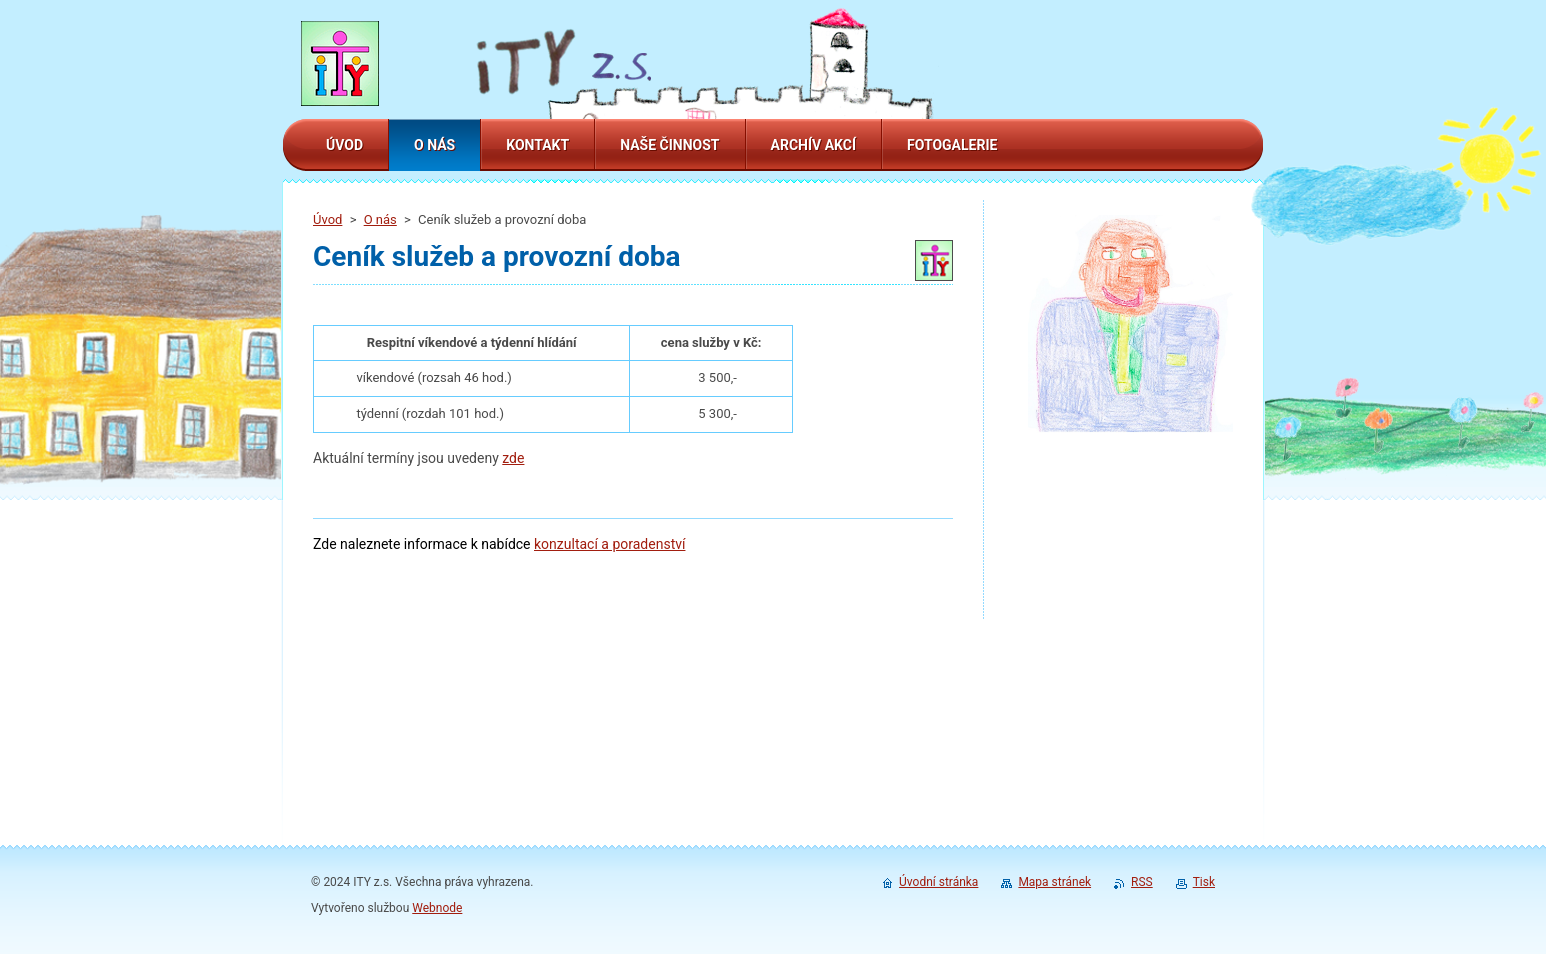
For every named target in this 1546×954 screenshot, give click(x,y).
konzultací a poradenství (609, 544)
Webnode (437, 908)
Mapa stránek (1054, 882)
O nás (380, 219)
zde (513, 458)
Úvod (327, 219)
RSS (1142, 882)
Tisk (1204, 882)
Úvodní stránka (938, 882)
